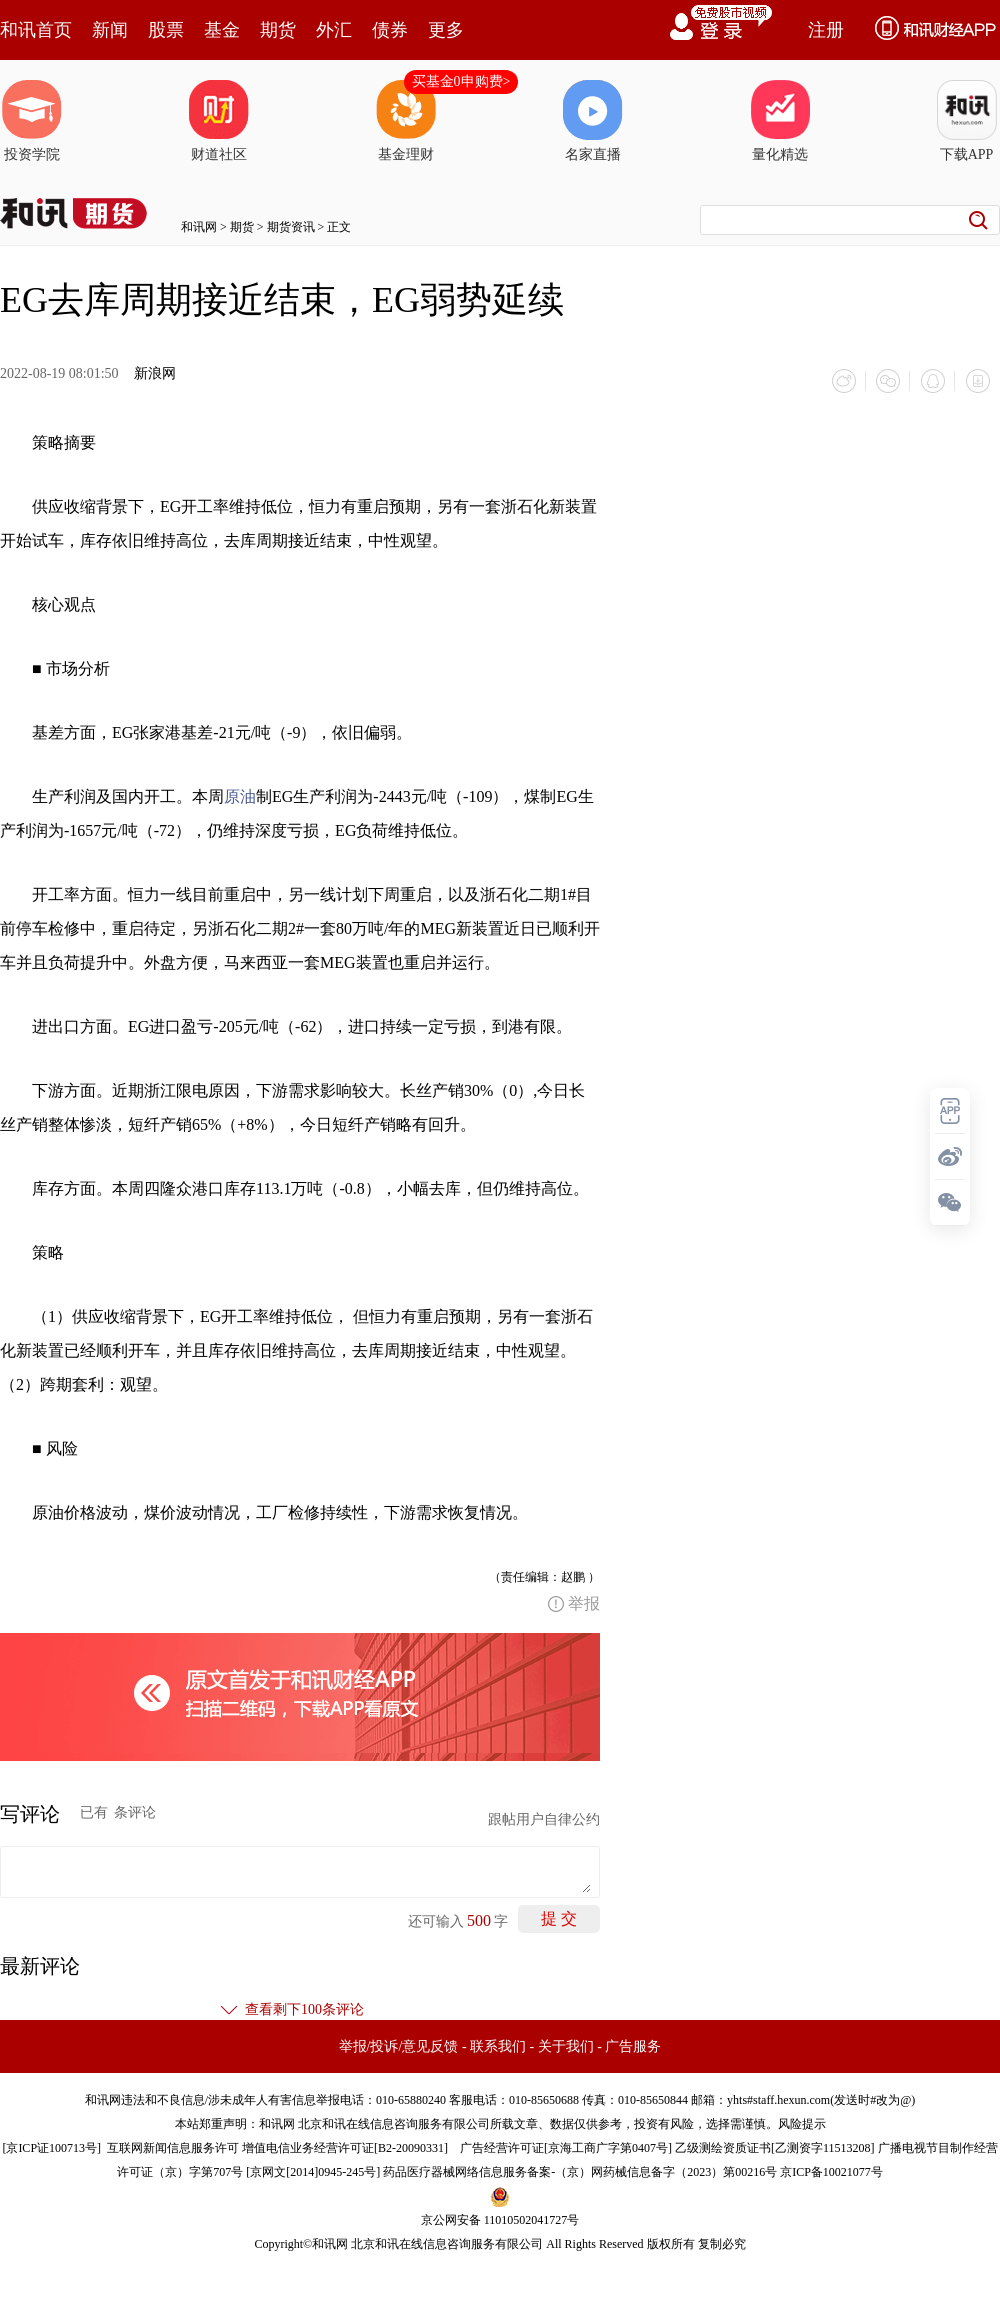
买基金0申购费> (461, 81)
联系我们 (498, 2045)
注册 (826, 30)
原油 (240, 795)
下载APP (967, 121)
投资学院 (32, 121)
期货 (278, 30)
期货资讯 (291, 227)
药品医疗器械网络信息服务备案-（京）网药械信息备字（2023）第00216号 (580, 2171)
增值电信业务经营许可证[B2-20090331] (345, 2147)
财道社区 (219, 121)
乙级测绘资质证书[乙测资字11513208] (775, 2147)
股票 (166, 30)
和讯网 (199, 227)
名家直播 (593, 121)
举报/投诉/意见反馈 (399, 2045)
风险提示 (802, 2123)
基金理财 (406, 121)
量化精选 (780, 121)
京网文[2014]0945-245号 (313, 2171)
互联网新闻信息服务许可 (173, 2147)
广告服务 (633, 2045)
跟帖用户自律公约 (544, 1818)
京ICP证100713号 (51, 2147)
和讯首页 (36, 30)
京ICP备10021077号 (831, 2171)
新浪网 (155, 373)
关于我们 (566, 2045)
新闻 (110, 30)
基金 (222, 30)
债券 (390, 30)
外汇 (334, 30)
